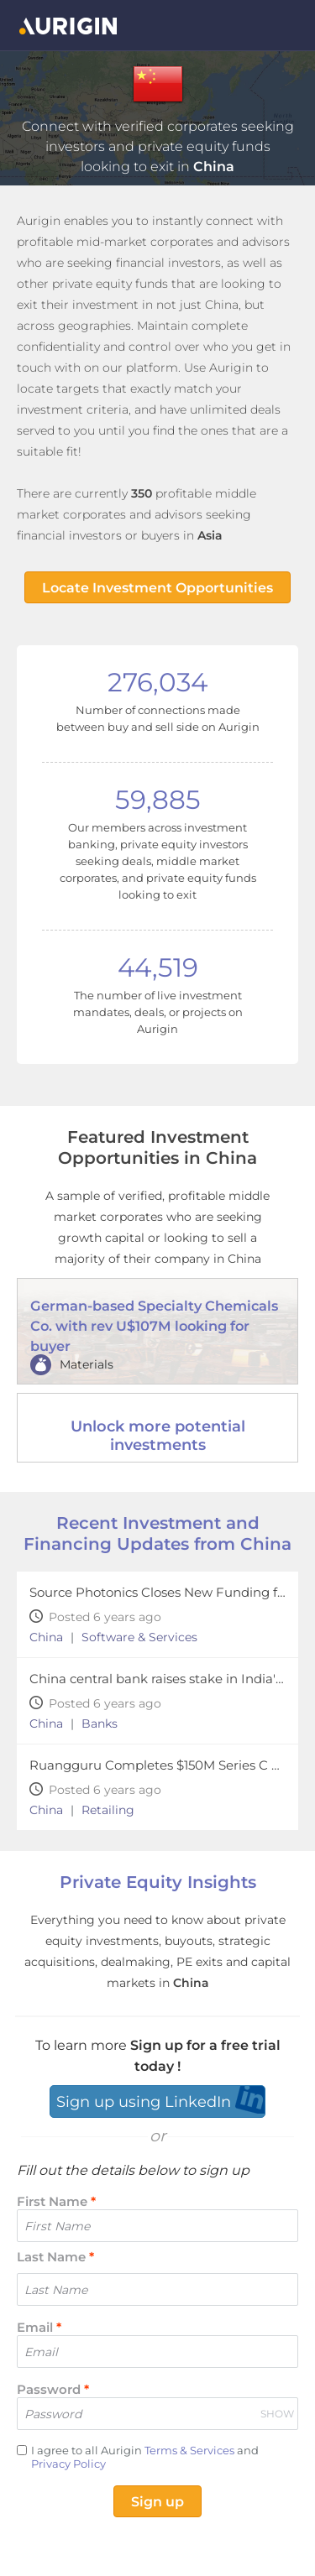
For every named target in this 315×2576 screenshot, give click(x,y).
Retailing (107, 1809)
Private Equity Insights (158, 1882)
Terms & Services (189, 2450)
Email (39, 2327)
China (46, 1637)
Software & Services (139, 1637)
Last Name (55, 2257)
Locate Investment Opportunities (157, 588)
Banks (99, 1723)
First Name (56, 2201)
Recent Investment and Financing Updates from (157, 1533)
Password (53, 2389)
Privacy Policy (68, 2463)
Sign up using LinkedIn (143, 2102)
